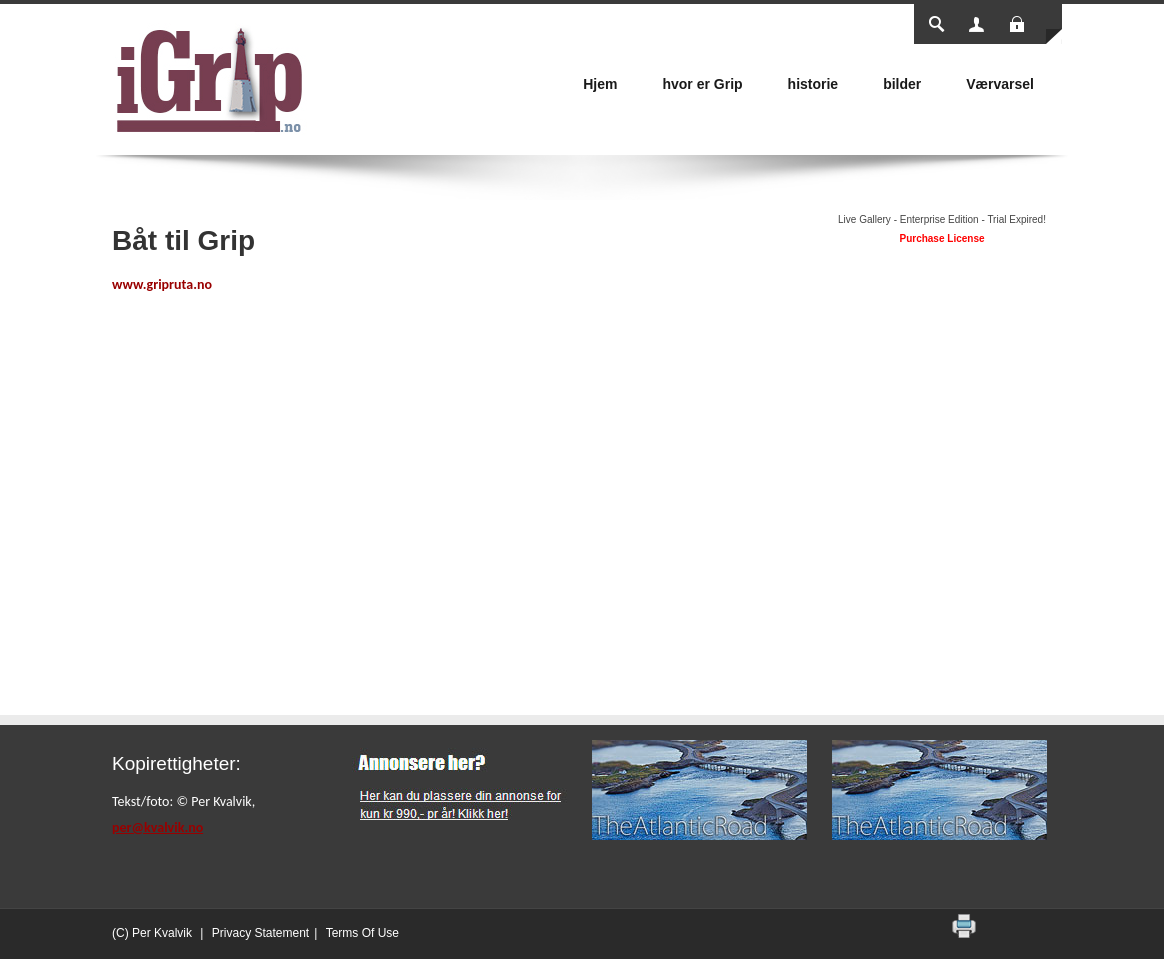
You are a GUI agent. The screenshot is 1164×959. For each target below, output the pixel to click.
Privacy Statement (260, 933)
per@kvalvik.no (157, 827)
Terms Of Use (362, 933)
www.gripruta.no (162, 284)
